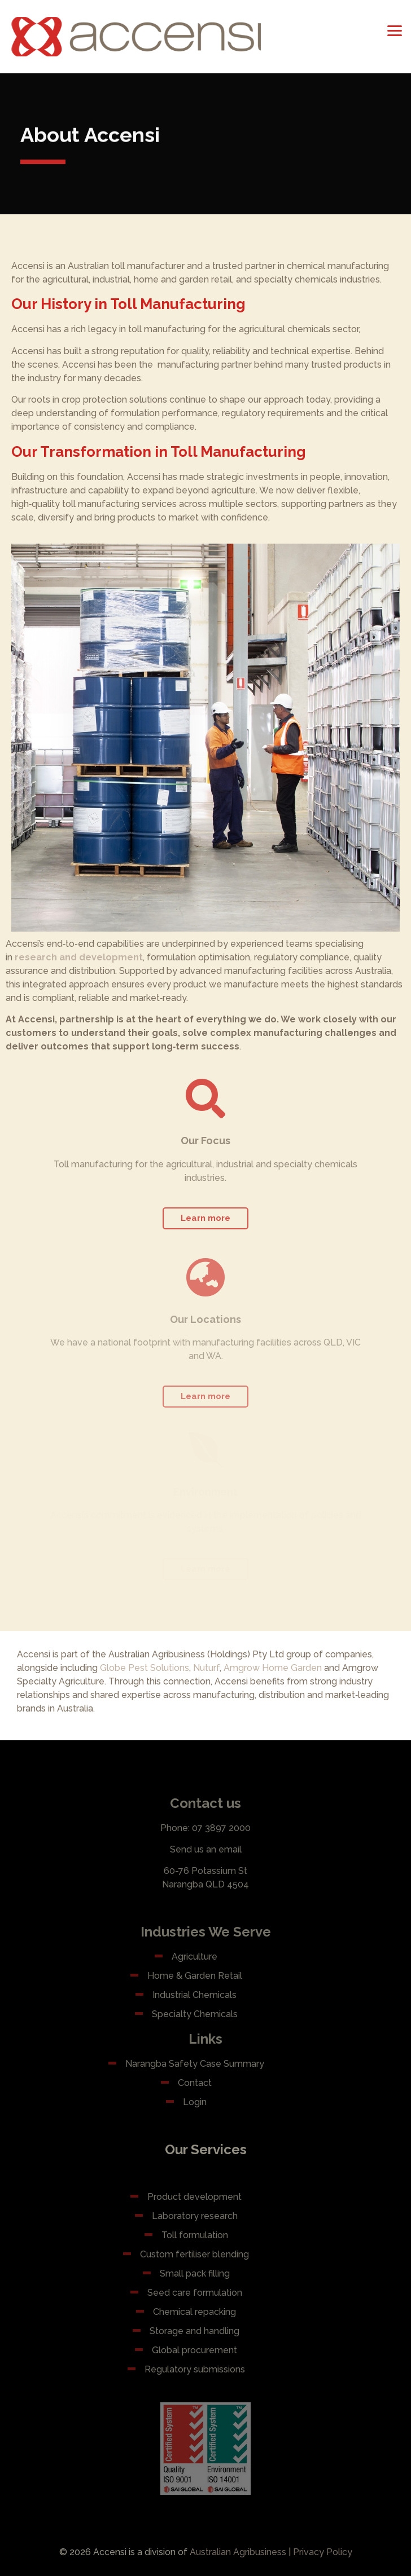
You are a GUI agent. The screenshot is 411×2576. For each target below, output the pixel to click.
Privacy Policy (322, 2552)
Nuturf (206, 1667)
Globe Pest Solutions (144, 1667)
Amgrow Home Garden (273, 1667)
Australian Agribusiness (238, 2552)
